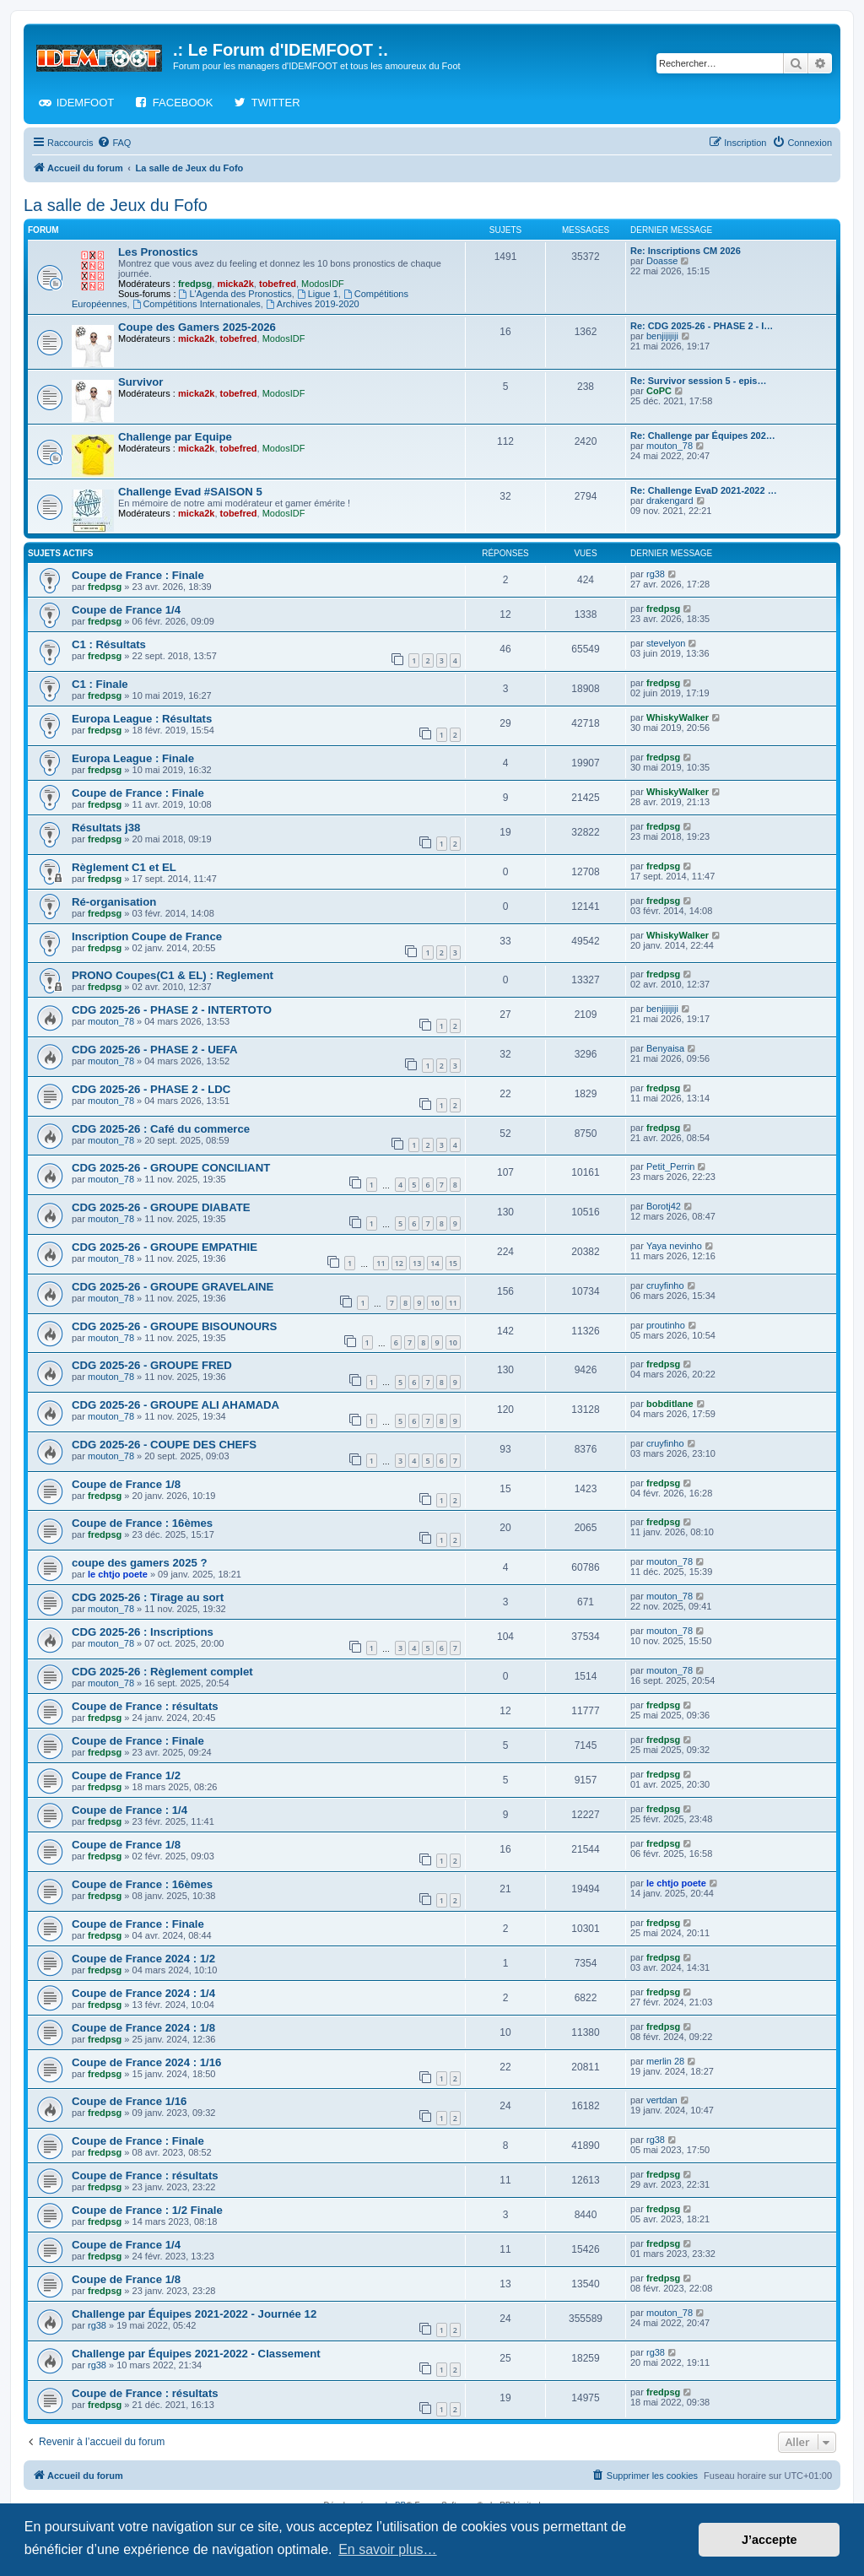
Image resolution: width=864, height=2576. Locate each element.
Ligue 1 (317, 294)
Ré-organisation (114, 902)
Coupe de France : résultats (145, 1706)
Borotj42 (663, 1206)
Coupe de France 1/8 (126, 1484)
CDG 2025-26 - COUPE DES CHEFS (164, 1444)
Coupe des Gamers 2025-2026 (197, 327)
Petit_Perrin (670, 1166)
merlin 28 (665, 2061)
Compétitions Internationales (196, 304)
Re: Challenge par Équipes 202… (702, 435)
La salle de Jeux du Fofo (116, 205)
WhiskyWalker (677, 717)
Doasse (662, 261)
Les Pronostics (158, 252)
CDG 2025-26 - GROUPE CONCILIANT (171, 1167)
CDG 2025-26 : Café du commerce (161, 1129)
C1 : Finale (100, 684)
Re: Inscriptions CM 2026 (685, 251)
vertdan (662, 2100)
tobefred (277, 284)
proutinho (665, 1325)
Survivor (141, 382)
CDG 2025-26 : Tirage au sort (148, 1597)
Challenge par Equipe (175, 436)
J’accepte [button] (769, 2539)
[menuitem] (114, 143)
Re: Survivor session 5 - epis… (698, 381)
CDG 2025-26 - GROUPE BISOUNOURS (174, 1326)
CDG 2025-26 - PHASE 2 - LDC (151, 1089)
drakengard (670, 500)
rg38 (655, 574)
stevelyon (665, 643)
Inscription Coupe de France (147, 936)
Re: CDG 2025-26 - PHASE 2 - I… (701, 326)
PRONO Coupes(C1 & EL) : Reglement (172, 975)
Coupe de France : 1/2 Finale (147, 2210)
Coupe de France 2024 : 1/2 (143, 1958)
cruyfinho (665, 1285)
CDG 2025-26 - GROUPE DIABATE (161, 1207)
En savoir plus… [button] (387, 2549)
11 (380, 1263)
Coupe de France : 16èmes (142, 1523)
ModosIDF (322, 284)
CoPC (659, 391)
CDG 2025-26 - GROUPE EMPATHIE (164, 1247)
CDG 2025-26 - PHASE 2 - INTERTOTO (172, 1010)
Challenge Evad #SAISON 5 (190, 491)
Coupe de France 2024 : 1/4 (143, 1993)
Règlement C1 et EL (124, 867)
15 (453, 1263)
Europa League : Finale (133, 758)
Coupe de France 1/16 (129, 2101)
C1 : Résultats (109, 644)
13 (417, 1263)
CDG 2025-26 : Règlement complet (162, 1671)
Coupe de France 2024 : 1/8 (143, 2027)
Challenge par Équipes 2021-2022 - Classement (196, 2353)
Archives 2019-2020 (312, 304)
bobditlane (670, 1404)
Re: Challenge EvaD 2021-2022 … (703, 490)
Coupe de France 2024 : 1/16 (146, 2062)
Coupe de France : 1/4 (129, 1810)
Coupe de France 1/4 (126, 609)
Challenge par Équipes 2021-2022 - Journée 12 (194, 2314)
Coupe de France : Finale (138, 575)
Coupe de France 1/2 (126, 1775)
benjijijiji (662, 336)
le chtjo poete (118, 1574)
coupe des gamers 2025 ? (140, 1562)
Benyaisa (665, 1048)
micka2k (235, 284)
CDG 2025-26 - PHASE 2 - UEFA (154, 1049)
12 (399, 1263)
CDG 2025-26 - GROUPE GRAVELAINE (172, 1286)
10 (434, 1302)
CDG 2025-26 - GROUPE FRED (152, 1365)
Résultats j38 (106, 827)
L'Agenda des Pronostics (235, 294)
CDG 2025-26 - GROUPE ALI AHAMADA (175, 1405)
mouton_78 (669, 446)
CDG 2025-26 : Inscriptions (142, 1632)
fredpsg (195, 284)
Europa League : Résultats (142, 718)
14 (434, 1263)
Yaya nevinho (674, 1246)
